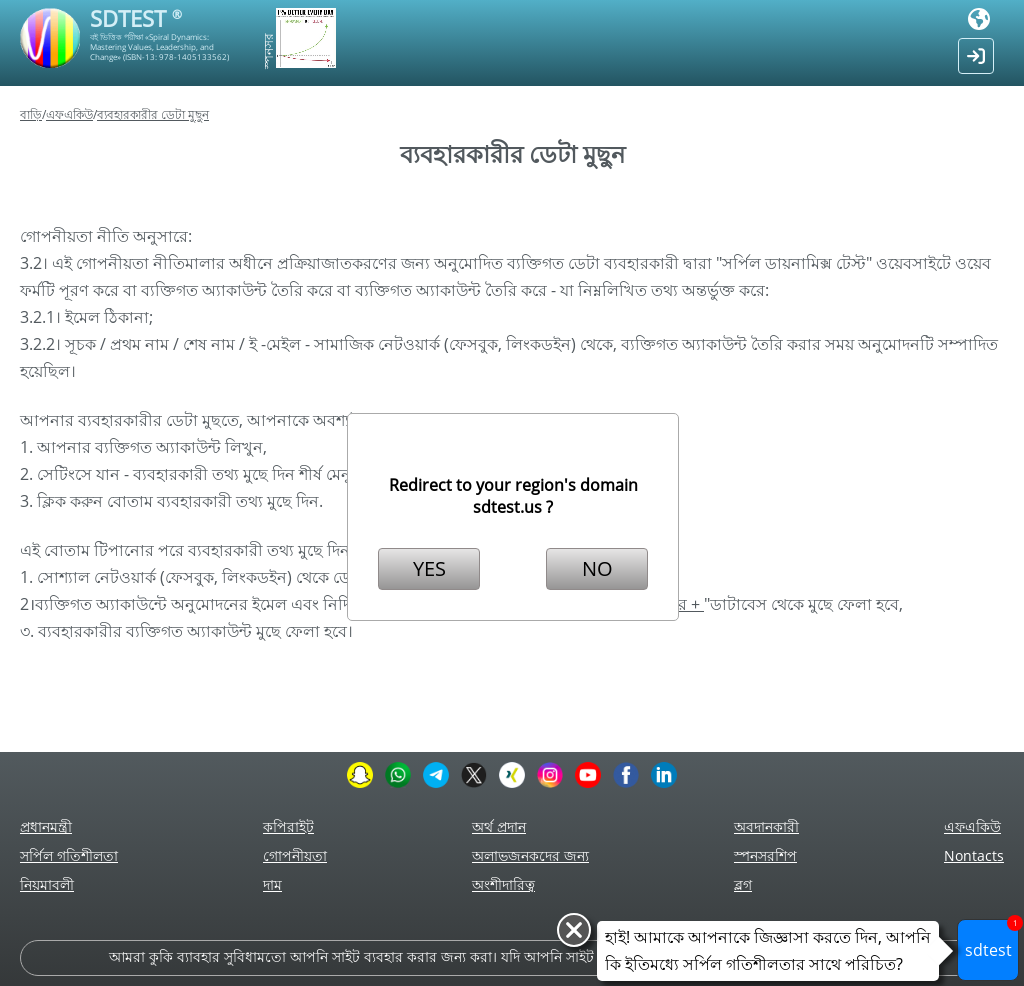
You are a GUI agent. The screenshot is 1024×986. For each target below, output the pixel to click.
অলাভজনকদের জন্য (530, 855)
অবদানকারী (766, 826)
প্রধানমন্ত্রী (46, 826)
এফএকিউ (69, 114)
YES (429, 568)
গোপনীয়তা (295, 855)
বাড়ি (31, 114)
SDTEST (136, 18)
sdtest (992, 940)
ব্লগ (743, 884)
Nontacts (974, 855)
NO (597, 568)
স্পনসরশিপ (765, 855)
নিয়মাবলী (47, 884)
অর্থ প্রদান (499, 826)
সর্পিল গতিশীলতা (69, 855)
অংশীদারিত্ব (503, 884)
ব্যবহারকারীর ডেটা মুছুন (153, 114)
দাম (272, 884)
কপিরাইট (288, 826)
